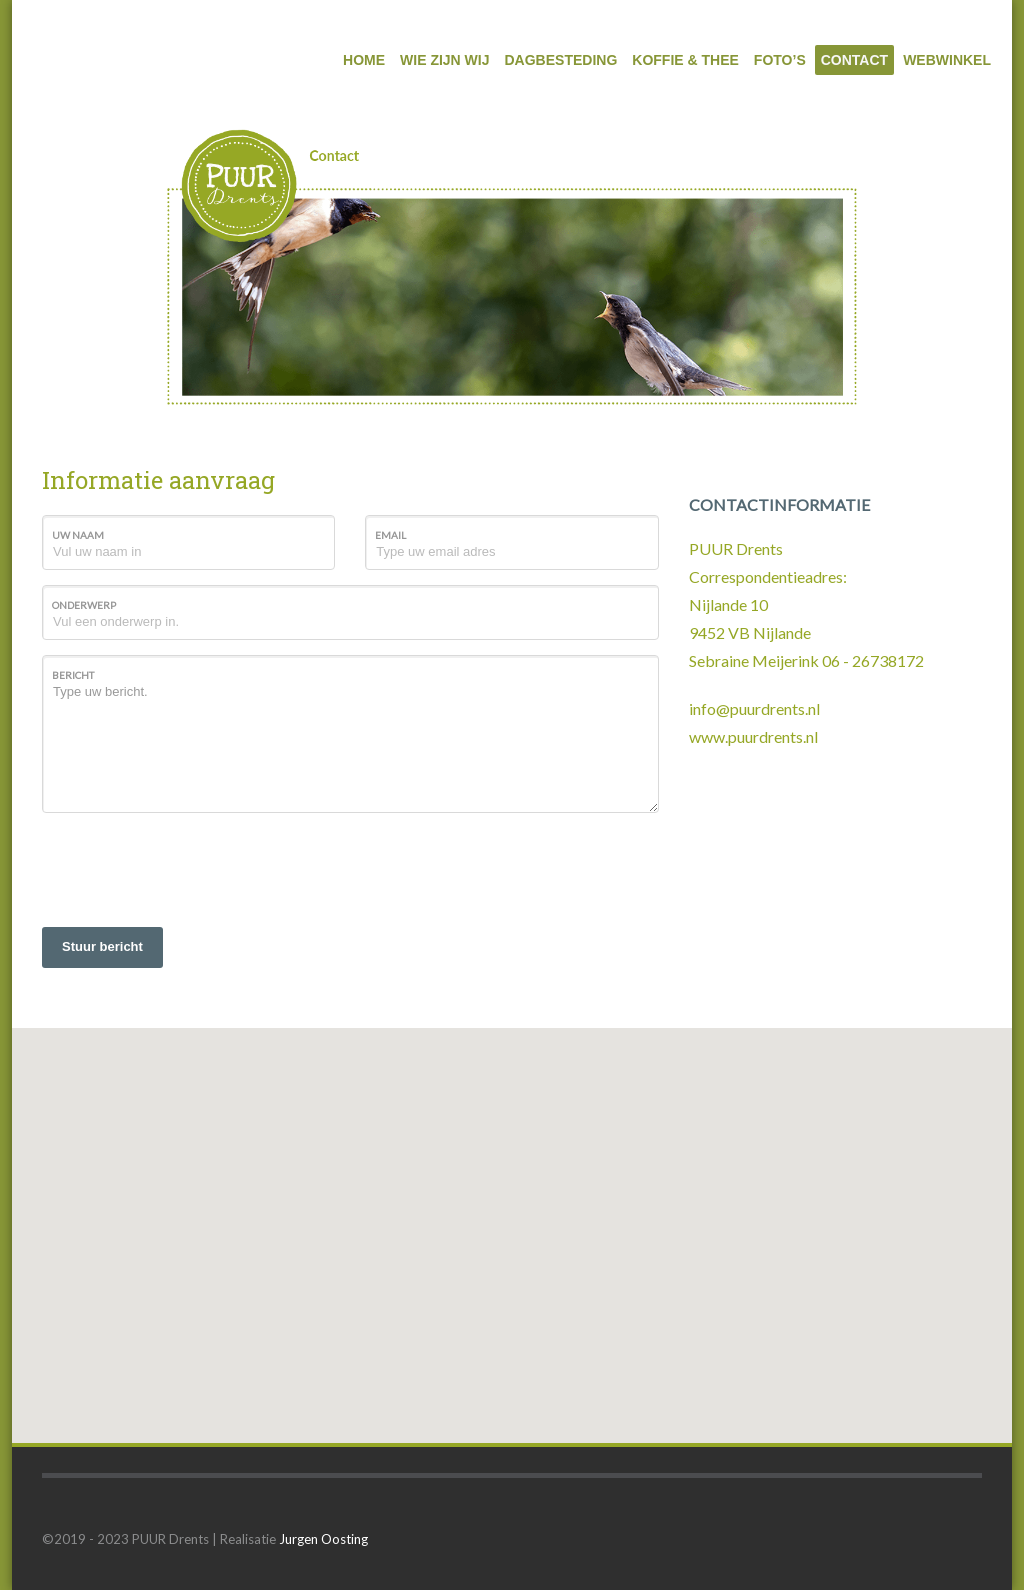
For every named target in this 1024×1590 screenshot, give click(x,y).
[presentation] (194, 867)
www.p (713, 736)
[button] (512, 1217)
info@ (709, 708)
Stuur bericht (102, 946)
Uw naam (78, 535)
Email (390, 535)
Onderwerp (84, 605)
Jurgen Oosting (323, 1539)
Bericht (73, 675)
